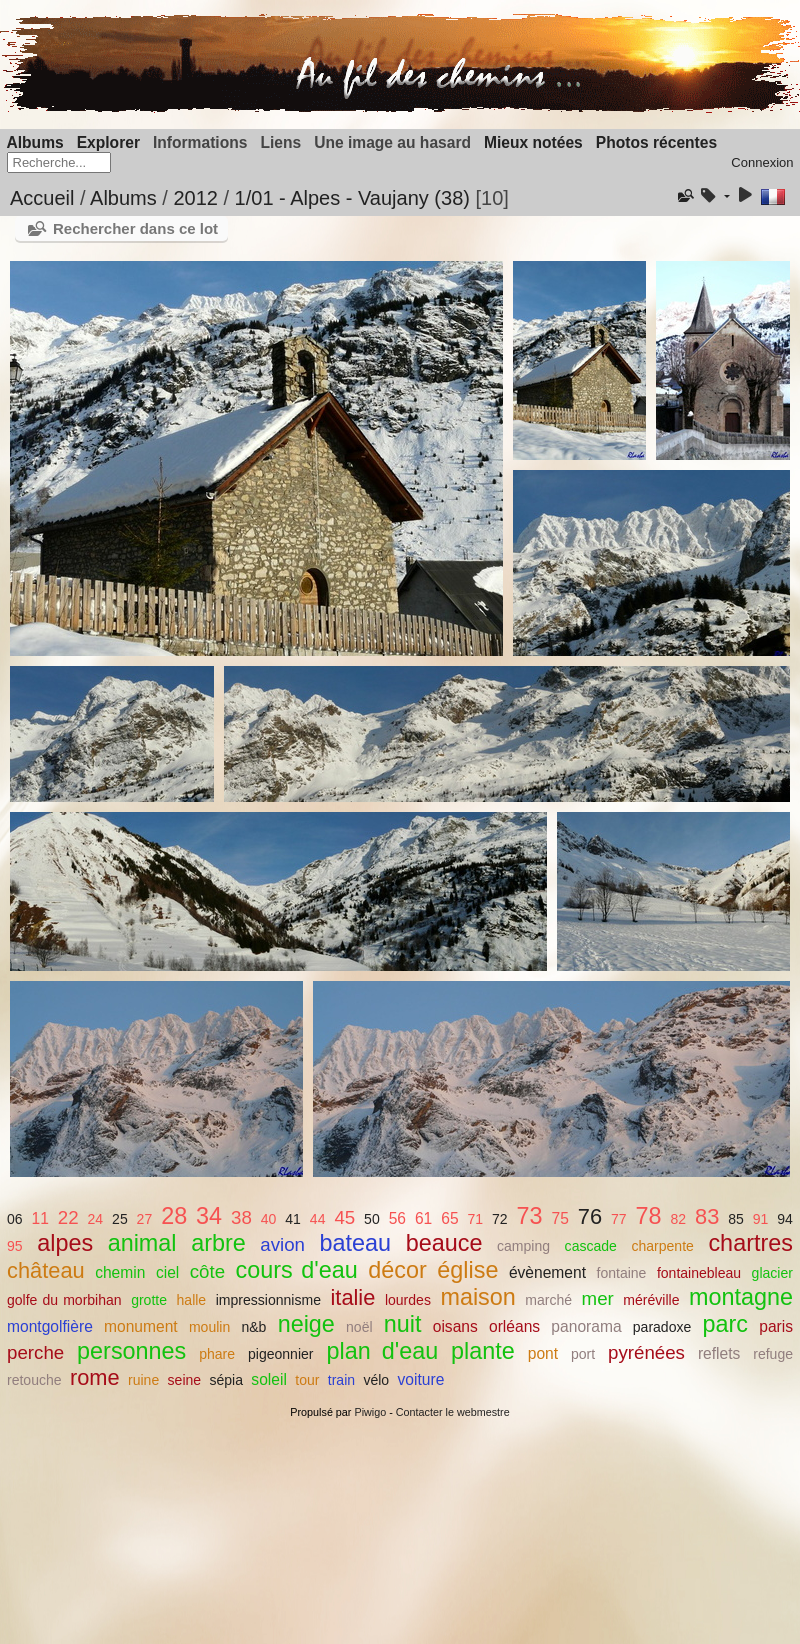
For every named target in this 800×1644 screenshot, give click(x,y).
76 (590, 1216)
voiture (421, 1379)
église (467, 1270)
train (341, 1380)
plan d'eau (382, 1351)
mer (598, 1298)
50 (372, 1219)
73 (530, 1216)
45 (344, 1217)
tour (307, 1380)
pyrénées (646, 1352)
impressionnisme (268, 1300)
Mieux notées (533, 142)
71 (475, 1219)
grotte (149, 1300)
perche (35, 1352)
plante (483, 1351)
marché (548, 1300)
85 (736, 1219)
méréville (651, 1300)
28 (174, 1216)
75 (560, 1218)
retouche (34, 1380)
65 (449, 1218)
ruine (143, 1380)
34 (209, 1216)
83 (707, 1216)
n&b (253, 1327)
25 (120, 1219)
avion (282, 1244)
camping (523, 1246)
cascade (591, 1246)
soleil (269, 1379)
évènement (547, 1272)
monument (141, 1326)
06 (15, 1219)
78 (649, 1216)
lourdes (408, 1300)
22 (68, 1217)
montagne (741, 1297)
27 (145, 1219)
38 (241, 1217)
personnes (131, 1351)
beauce (444, 1243)
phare (217, 1354)
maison (477, 1297)
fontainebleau (699, 1273)
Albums (35, 142)
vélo (376, 1380)
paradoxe (662, 1327)
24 (96, 1219)
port (583, 1354)
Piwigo (370, 1412)
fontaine (621, 1273)
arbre (218, 1243)
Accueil (42, 198)
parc (726, 1324)
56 (397, 1218)
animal (142, 1243)
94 (785, 1219)
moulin (209, 1327)
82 (678, 1219)
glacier (772, 1273)
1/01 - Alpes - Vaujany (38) (352, 198)
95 (15, 1246)
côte (207, 1271)
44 (318, 1219)
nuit (403, 1324)
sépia (226, 1380)
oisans (455, 1326)
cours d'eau (297, 1270)
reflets (719, 1353)
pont (543, 1353)
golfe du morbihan (64, 1300)
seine (185, 1380)
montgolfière (50, 1326)
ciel (167, 1272)
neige (306, 1324)
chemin (120, 1272)
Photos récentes (656, 142)
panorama (586, 1326)
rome (95, 1377)
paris (776, 1326)
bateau (356, 1243)
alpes (65, 1243)
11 (40, 1218)
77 (619, 1219)
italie (352, 1297)
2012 (195, 198)
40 (269, 1219)
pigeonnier (281, 1354)
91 (761, 1219)
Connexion (762, 162)
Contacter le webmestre (453, 1412)
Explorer (108, 142)
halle (192, 1300)
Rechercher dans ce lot (135, 228)
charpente (662, 1246)
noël (359, 1327)
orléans (514, 1326)
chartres (750, 1243)
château (46, 1270)
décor (397, 1270)
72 (500, 1219)
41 (293, 1219)
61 (423, 1218)
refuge (773, 1354)
